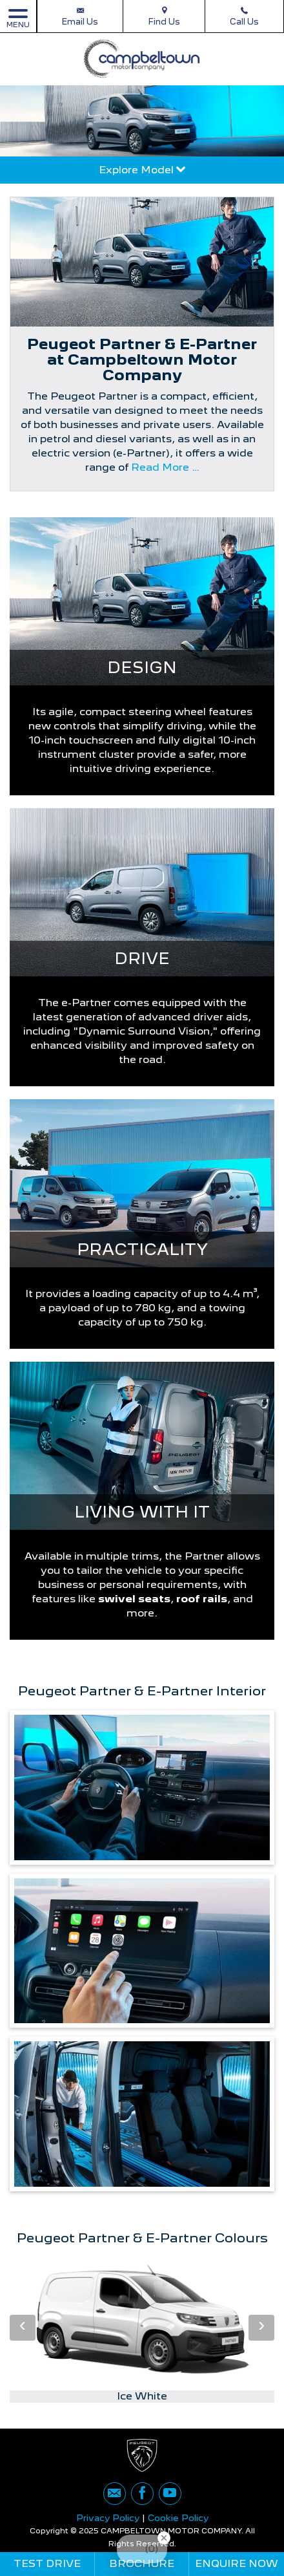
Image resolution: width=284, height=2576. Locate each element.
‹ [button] (22, 2327)
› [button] (261, 2327)
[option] (142, 2330)
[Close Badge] (163, 2537)
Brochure (141, 2563)
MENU (18, 17)
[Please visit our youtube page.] (170, 2493)
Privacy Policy (107, 2518)
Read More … (165, 467)
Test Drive (47, 2563)
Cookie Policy (178, 2518)
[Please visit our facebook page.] (142, 2493)
